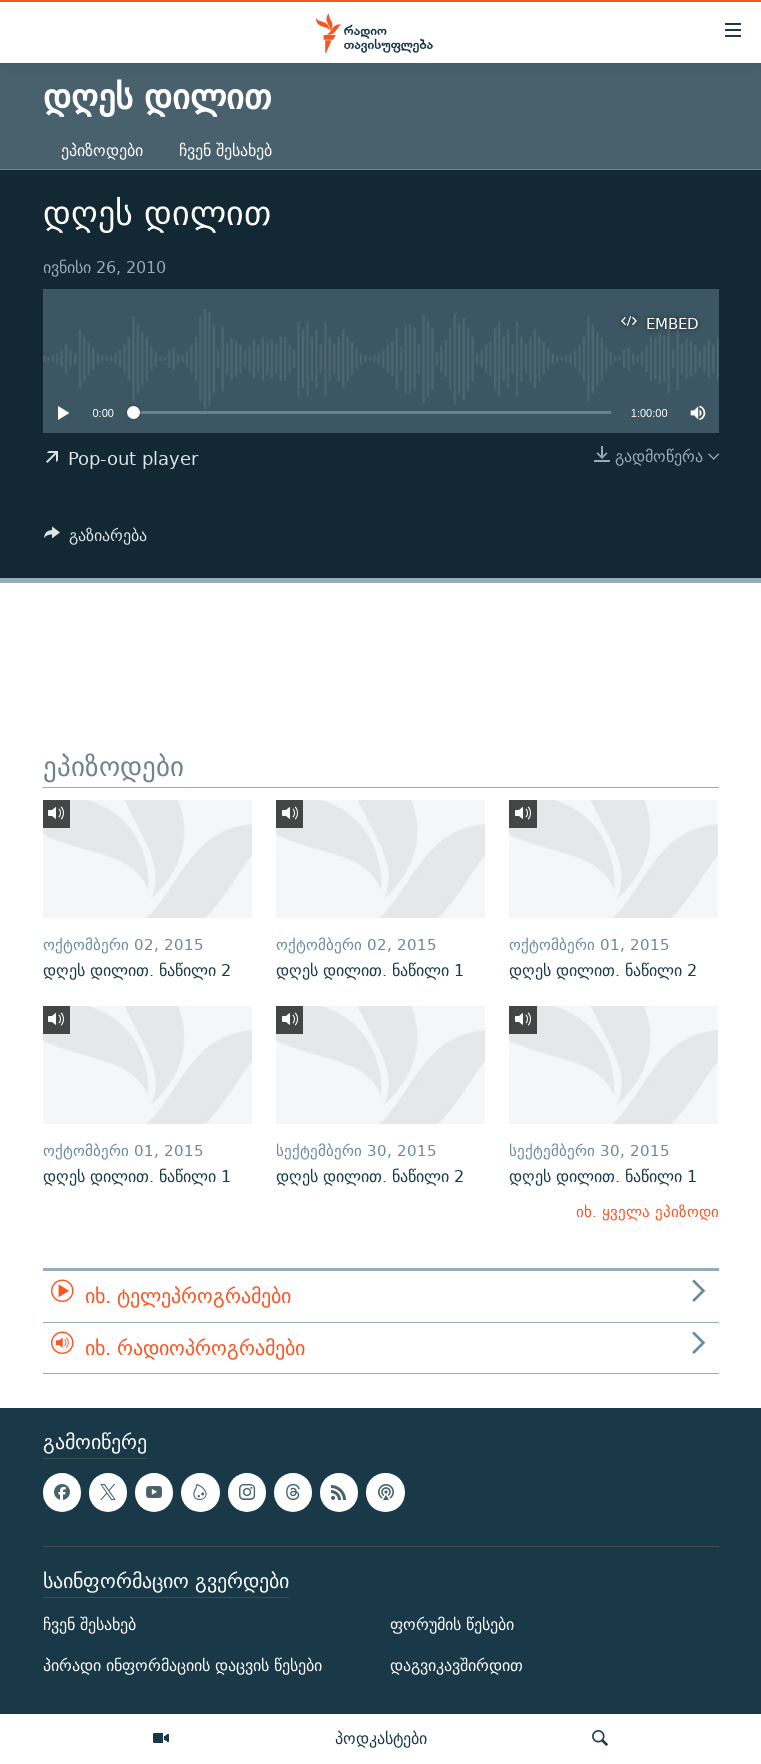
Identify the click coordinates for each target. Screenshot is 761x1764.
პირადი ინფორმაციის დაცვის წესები (182, 1665)
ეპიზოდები (102, 150)
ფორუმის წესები (452, 1624)
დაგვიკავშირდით (456, 1665)
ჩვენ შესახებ (225, 150)
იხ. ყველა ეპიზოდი (647, 1211)
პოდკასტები (381, 1738)
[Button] (96, 540)
